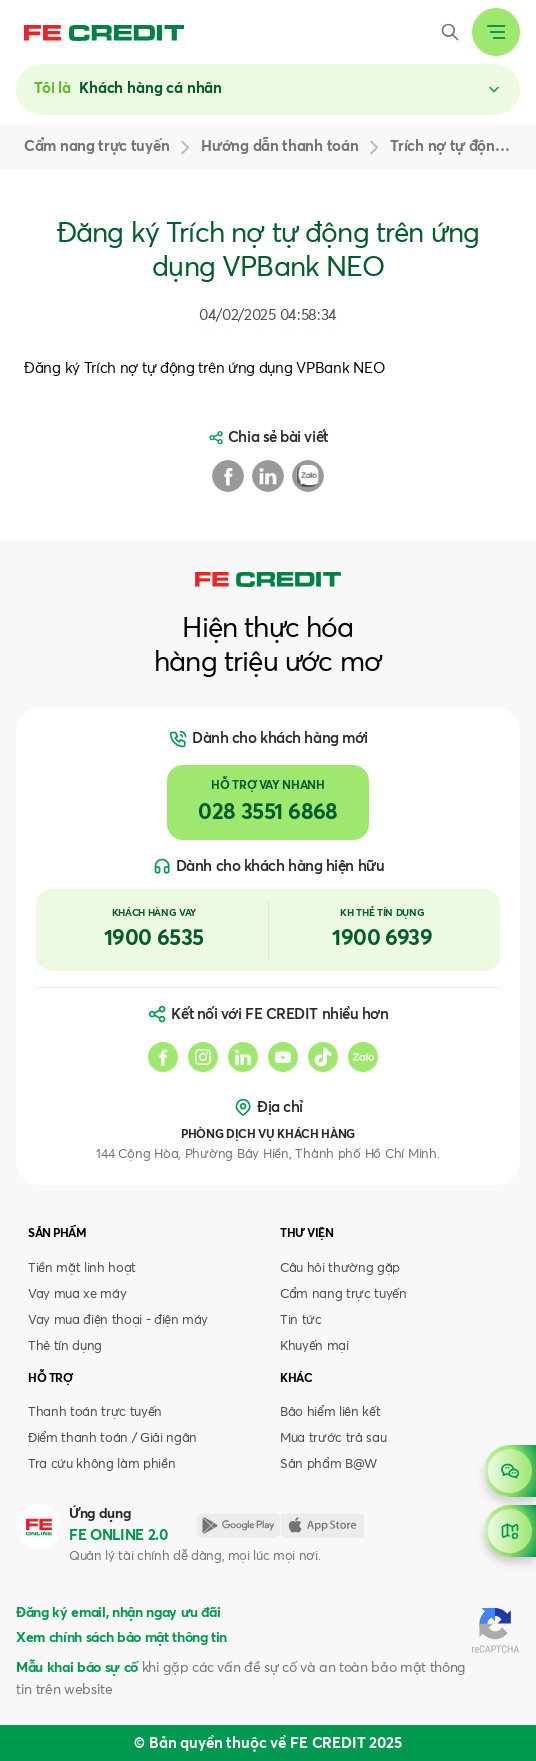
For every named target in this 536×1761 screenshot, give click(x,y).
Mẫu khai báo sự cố (77, 1668)
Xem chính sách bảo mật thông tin (121, 1638)
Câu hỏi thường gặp (340, 1268)
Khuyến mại (314, 1346)
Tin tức (301, 1320)
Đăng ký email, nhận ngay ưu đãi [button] (118, 1613)
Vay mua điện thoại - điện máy (118, 1320)
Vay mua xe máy (77, 1294)
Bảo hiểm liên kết (330, 1412)
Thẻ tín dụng (65, 1346)
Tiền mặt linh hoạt (82, 1268)
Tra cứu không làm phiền (101, 1464)
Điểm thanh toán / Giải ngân (112, 1438)
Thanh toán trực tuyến (95, 1412)
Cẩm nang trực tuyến (343, 1294)
